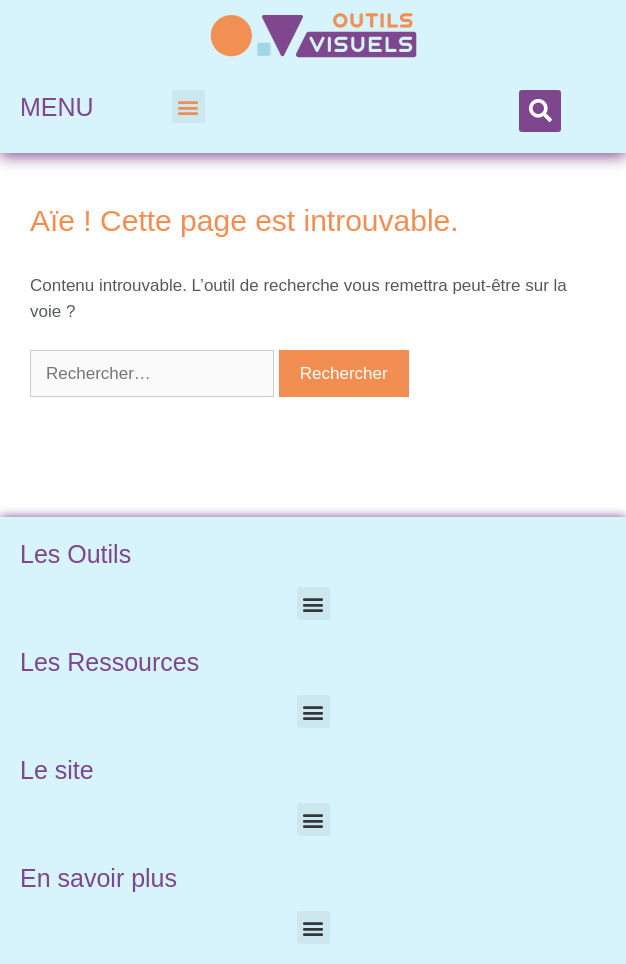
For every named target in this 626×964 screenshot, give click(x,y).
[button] (188, 106)
